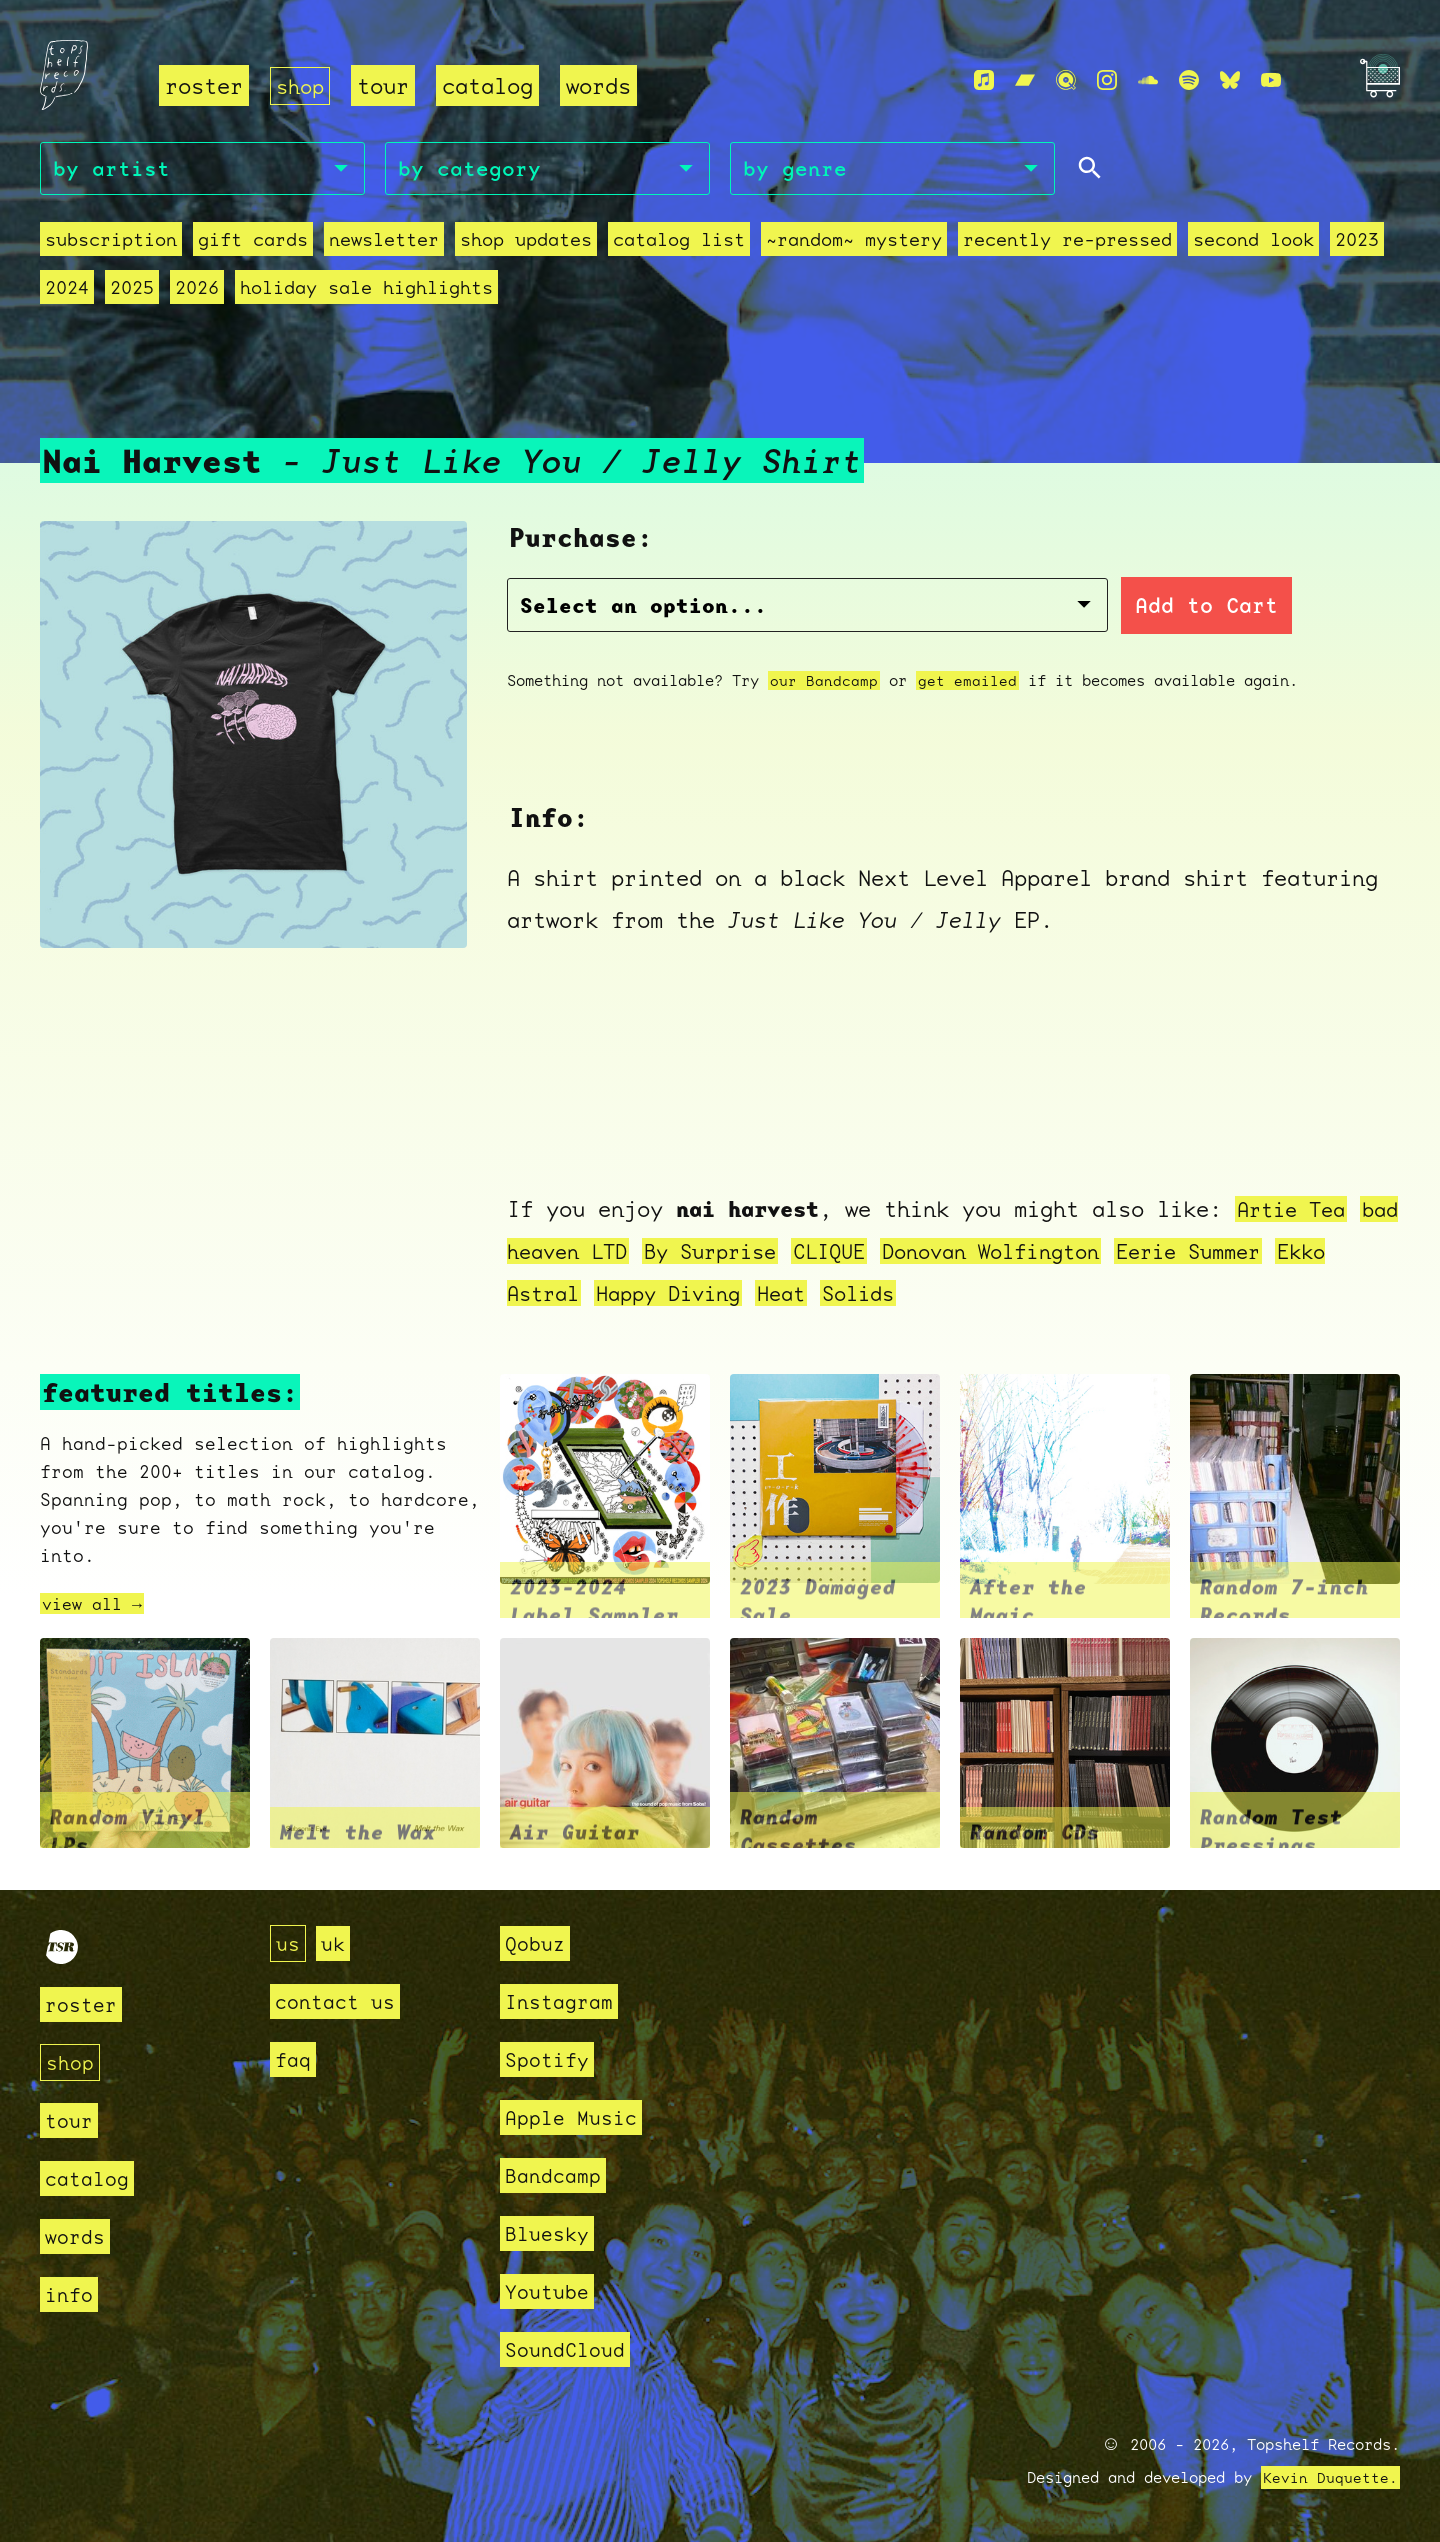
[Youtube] (1271, 81)
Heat (868, 1294)
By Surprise (779, 1252)
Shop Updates (526, 242)
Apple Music (576, 2117)
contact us (340, 2001)
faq (294, 2059)
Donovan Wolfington (1080, 1252)
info (71, 2294)
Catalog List (679, 242)
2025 (132, 290)
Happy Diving (747, 1294)
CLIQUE (907, 1252)
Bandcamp (557, 2175)
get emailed (967, 683)
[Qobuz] (1066, 81)
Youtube (550, 2291)
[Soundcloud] (1148, 81)
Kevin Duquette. (1330, 2478)
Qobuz (537, 1943)
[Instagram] (1107, 81)
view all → (97, 1605)
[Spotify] (1189, 81)
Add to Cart (1051, 609)
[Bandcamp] (1025, 81)
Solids (950, 1294)
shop (302, 85)
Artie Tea (1295, 1210)
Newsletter (384, 242)
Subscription (111, 242)
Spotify (550, 2059)
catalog (491, 85)
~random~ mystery (854, 242)
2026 (197, 290)
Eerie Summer (1293, 1252)
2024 (67, 290)
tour (387, 85)
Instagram (563, 2001)
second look (1253, 242)
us (289, 1943)
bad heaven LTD (600, 1252)
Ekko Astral (580, 1294)
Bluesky (550, 2233)
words (602, 85)
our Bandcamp (824, 683)
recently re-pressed (1067, 242)
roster (204, 85)
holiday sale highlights (366, 290)
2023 (1357, 242)
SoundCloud (570, 2349)
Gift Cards (253, 242)
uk (336, 1943)
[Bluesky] (1230, 81)
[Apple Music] (984, 81)
